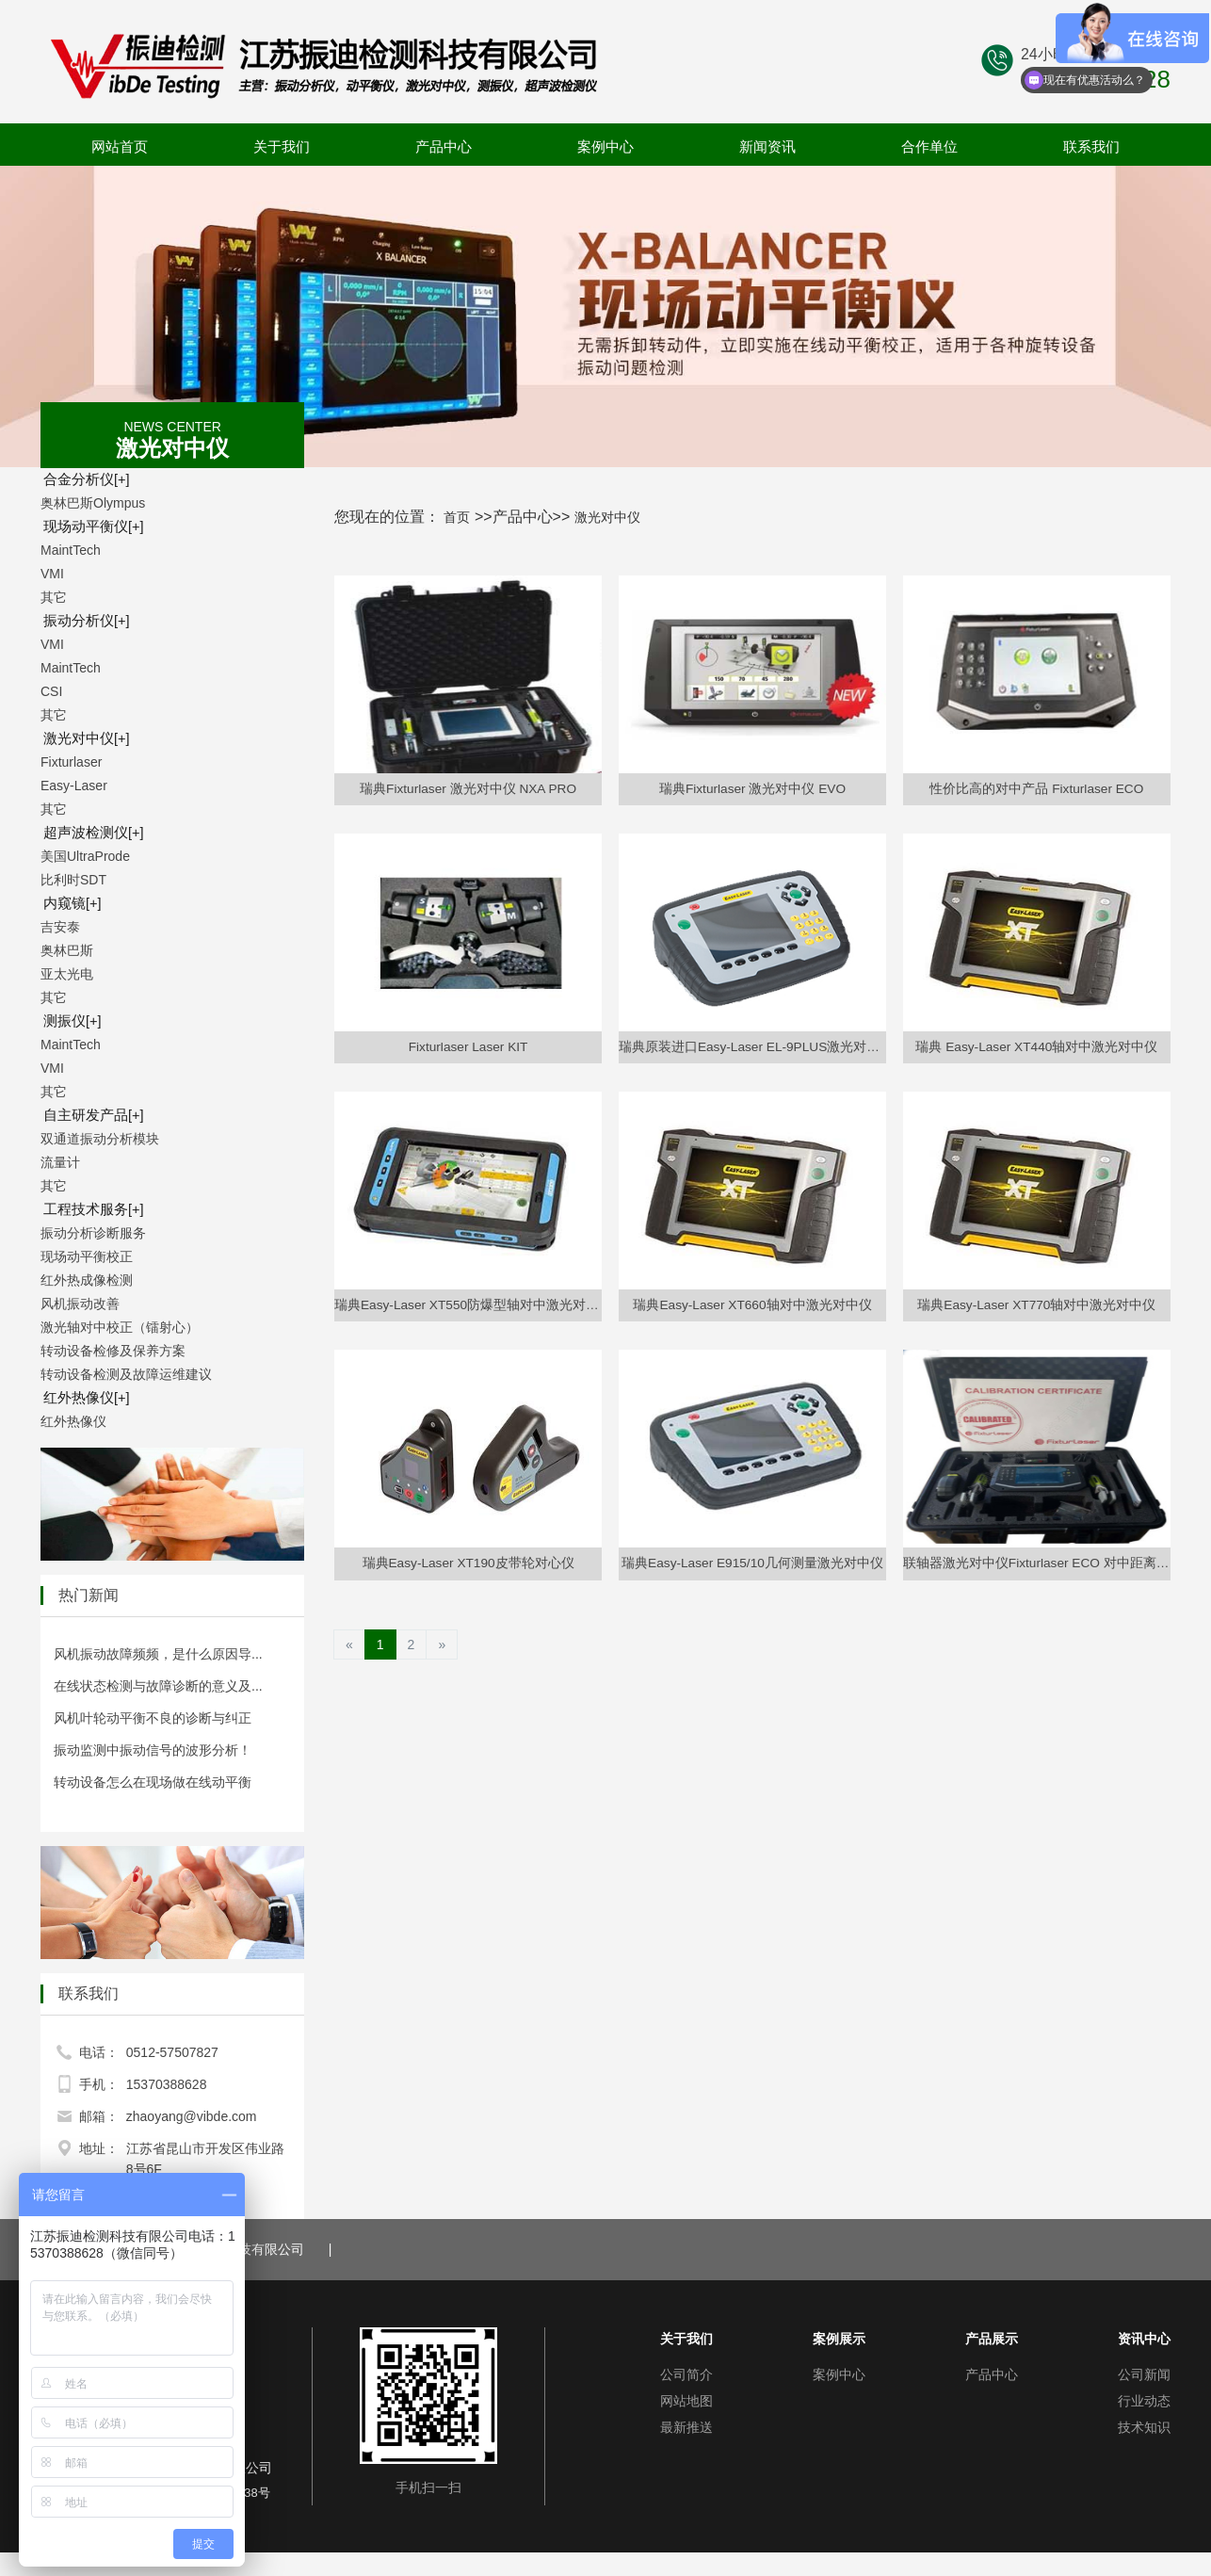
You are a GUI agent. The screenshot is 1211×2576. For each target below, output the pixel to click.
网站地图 (686, 2400)
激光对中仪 (80, 738)
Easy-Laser (73, 785)
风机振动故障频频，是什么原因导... (158, 1653)
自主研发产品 (87, 1115)
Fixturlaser (71, 762)
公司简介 (686, 2374)
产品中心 (443, 146)
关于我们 (281, 146)
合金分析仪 (80, 479)
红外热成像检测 (86, 1280)
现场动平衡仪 (87, 526)
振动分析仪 (80, 620)
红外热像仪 (80, 1397)
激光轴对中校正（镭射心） (119, 1327)
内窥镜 (67, 903)
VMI (52, 573)
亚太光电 (66, 973)
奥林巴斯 (66, 950)
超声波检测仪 (87, 832)
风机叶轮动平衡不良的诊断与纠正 (152, 1717)
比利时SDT (73, 879)
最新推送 (686, 2427)
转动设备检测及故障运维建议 (126, 1374)
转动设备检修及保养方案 (113, 1350)
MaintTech (70, 550)
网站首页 (119, 146)
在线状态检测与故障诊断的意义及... (158, 1685)
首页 (459, 517)
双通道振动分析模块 (99, 1138)
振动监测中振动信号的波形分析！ (152, 1750)
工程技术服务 (87, 1209)
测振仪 (67, 1021)
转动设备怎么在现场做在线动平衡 (152, 1782)
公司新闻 (1144, 2374)
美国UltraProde (85, 856)
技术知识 (1144, 2427)
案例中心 (605, 146)
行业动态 (1144, 2400)
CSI (51, 691)
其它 (53, 597)
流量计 (60, 1162)
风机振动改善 (80, 1303)
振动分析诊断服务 (93, 1232)
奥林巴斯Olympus (92, 502)
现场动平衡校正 (86, 1256)
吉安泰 (60, 926)
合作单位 (929, 146)
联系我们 (1091, 146)
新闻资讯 (767, 146)
